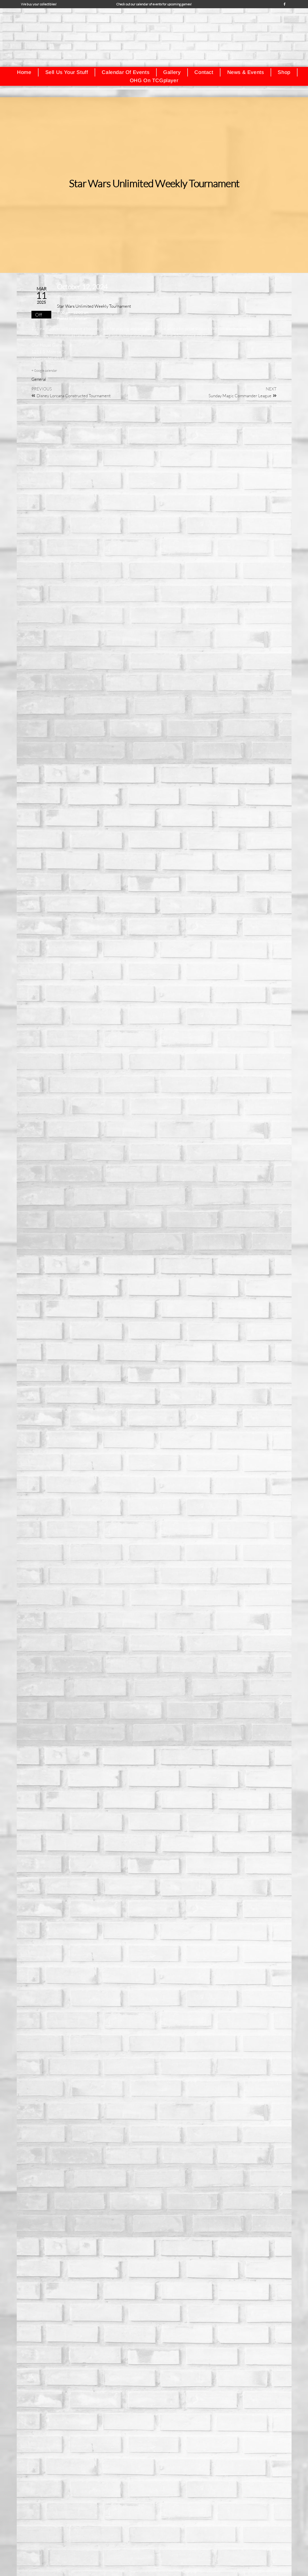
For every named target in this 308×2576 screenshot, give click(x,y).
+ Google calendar (44, 370)
